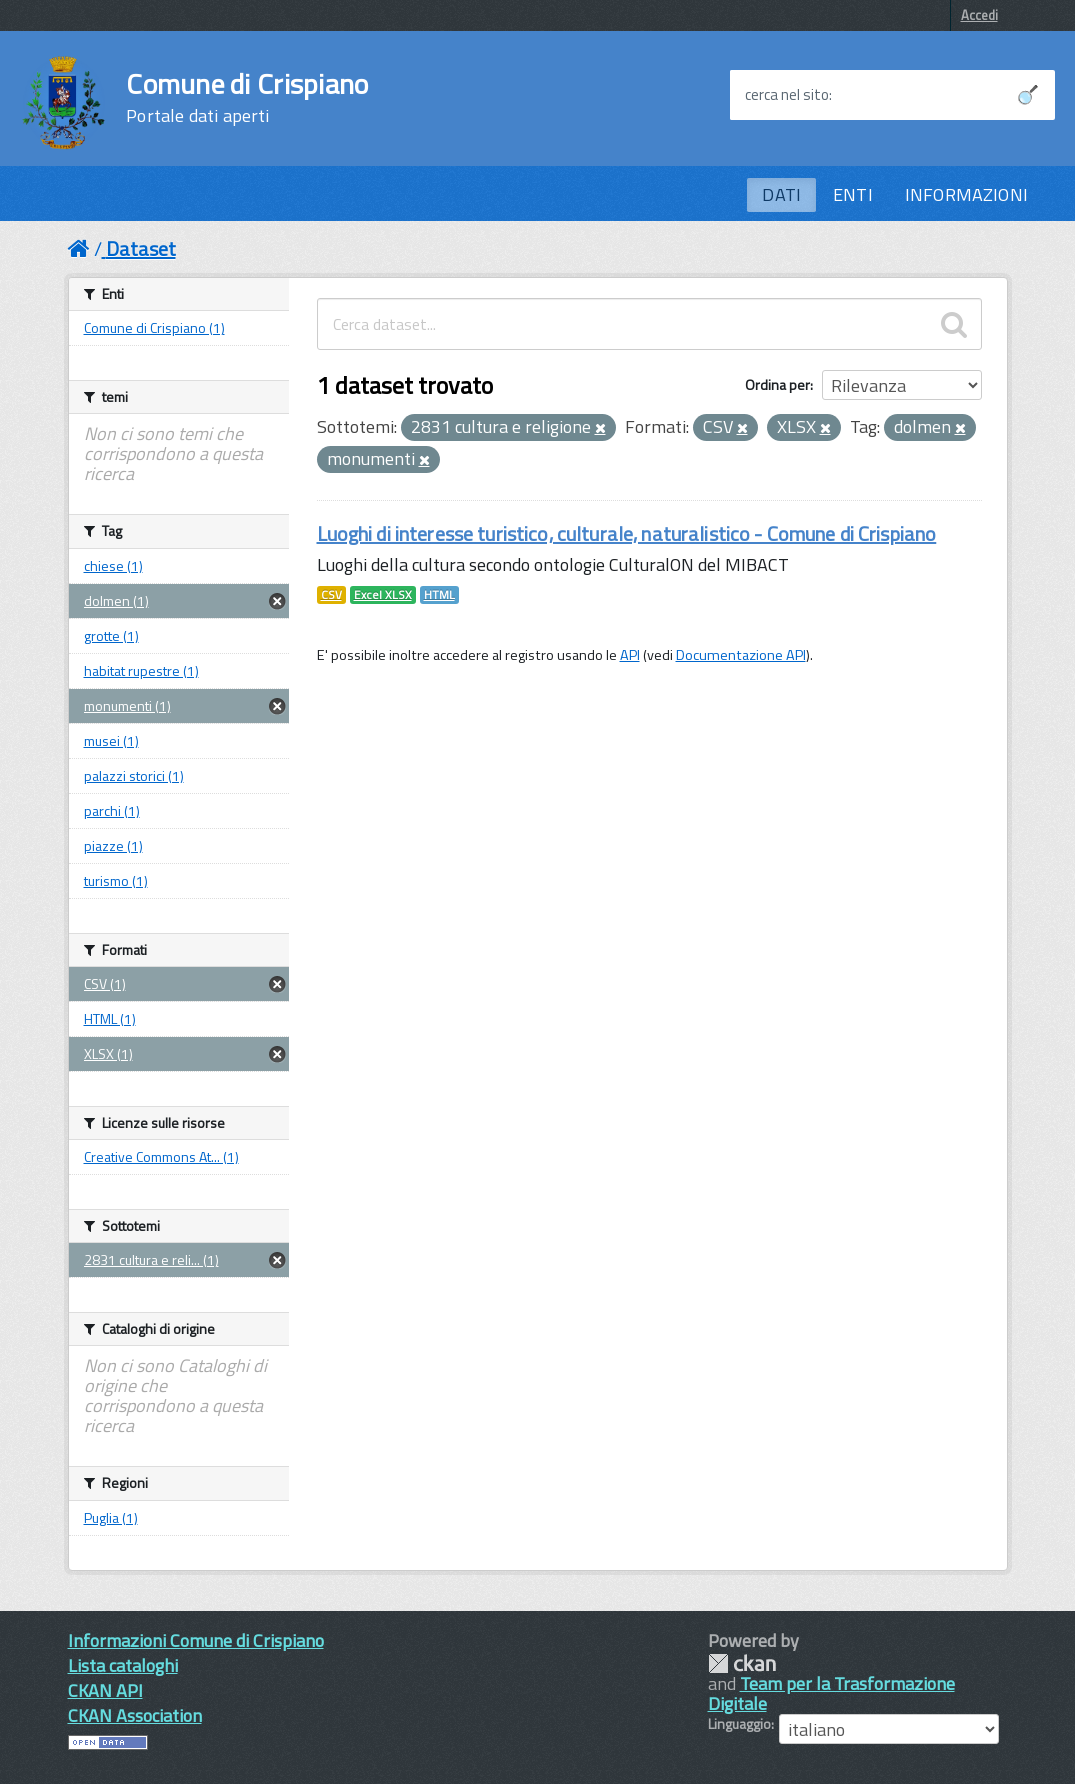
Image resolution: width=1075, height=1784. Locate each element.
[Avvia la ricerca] (1028, 95)
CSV (331, 595)
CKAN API (105, 1690)
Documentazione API (741, 655)
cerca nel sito (787, 95)
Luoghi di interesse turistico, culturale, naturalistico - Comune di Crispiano (627, 533)
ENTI (853, 194)
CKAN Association (135, 1715)
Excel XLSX (383, 595)
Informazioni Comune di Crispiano (196, 1640)
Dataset (141, 248)
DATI (781, 194)
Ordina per (777, 384)
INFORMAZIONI (966, 194)
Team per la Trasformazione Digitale (831, 1693)
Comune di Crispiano (247, 98)
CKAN (742, 1663)
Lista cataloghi (123, 1665)
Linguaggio (739, 1724)
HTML (439, 595)
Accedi (979, 15)
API (630, 655)
